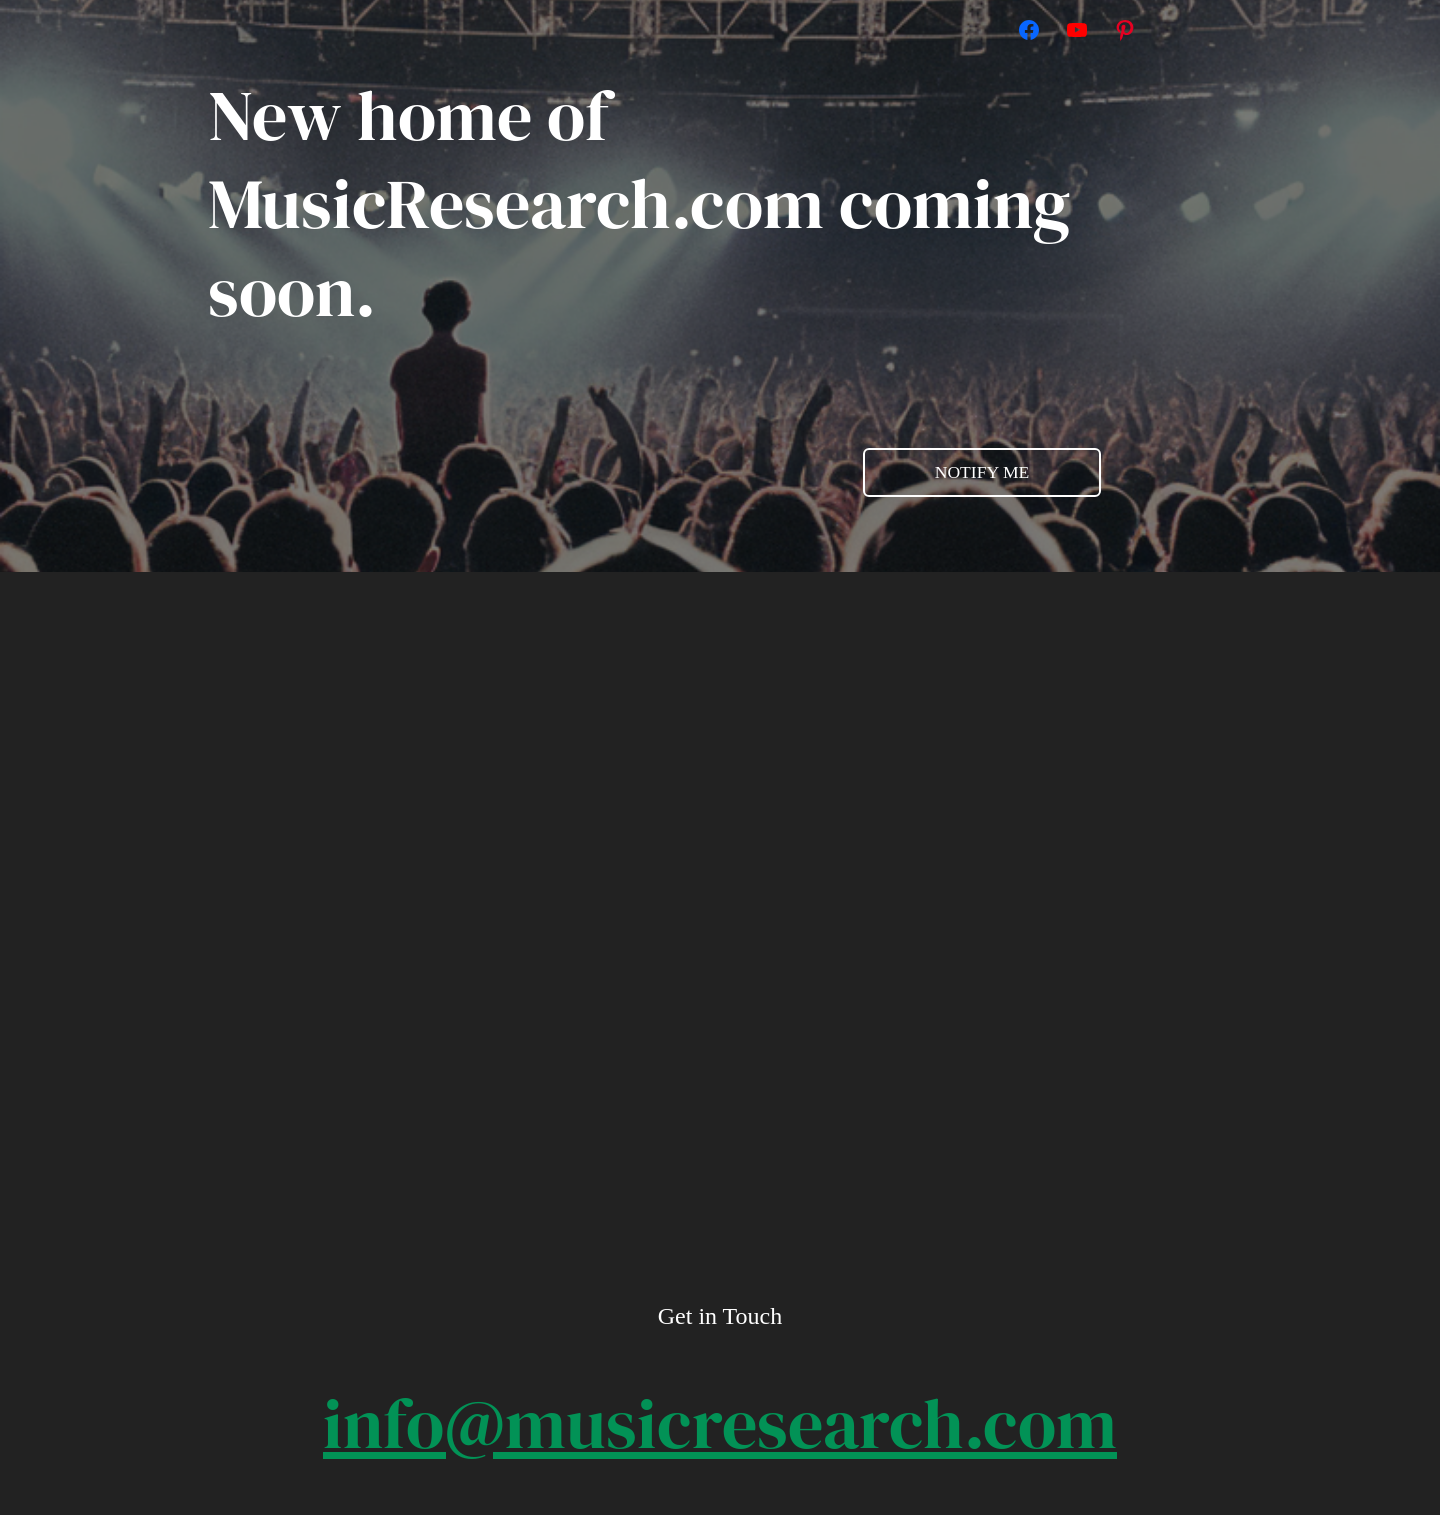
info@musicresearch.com (720, 1423)
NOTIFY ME (982, 472)
